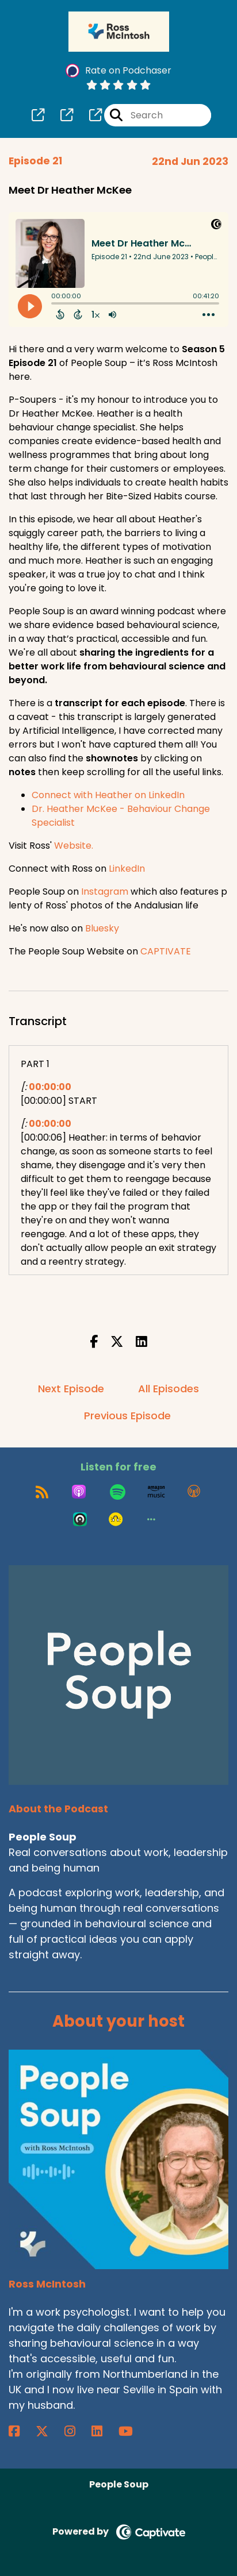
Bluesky (102, 928)
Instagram (104, 891)
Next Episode (71, 1388)
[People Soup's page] (38, 115)
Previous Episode (127, 1415)
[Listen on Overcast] (194, 1491)
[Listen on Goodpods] (115, 1519)
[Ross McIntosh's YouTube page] (132, 2431)
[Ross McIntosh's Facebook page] (21, 2431)
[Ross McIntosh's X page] (49, 2431)
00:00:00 (50, 1086)
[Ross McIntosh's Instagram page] (76, 2431)
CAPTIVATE (165, 951)
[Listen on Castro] (80, 1519)
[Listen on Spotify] (117, 1491)
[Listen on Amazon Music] (156, 1491)
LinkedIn (127, 868)
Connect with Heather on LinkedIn (108, 795)
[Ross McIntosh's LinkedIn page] (103, 2431)
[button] (151, 1519)
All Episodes (168, 1388)
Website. (73, 845)
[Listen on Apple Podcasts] (78, 1491)
